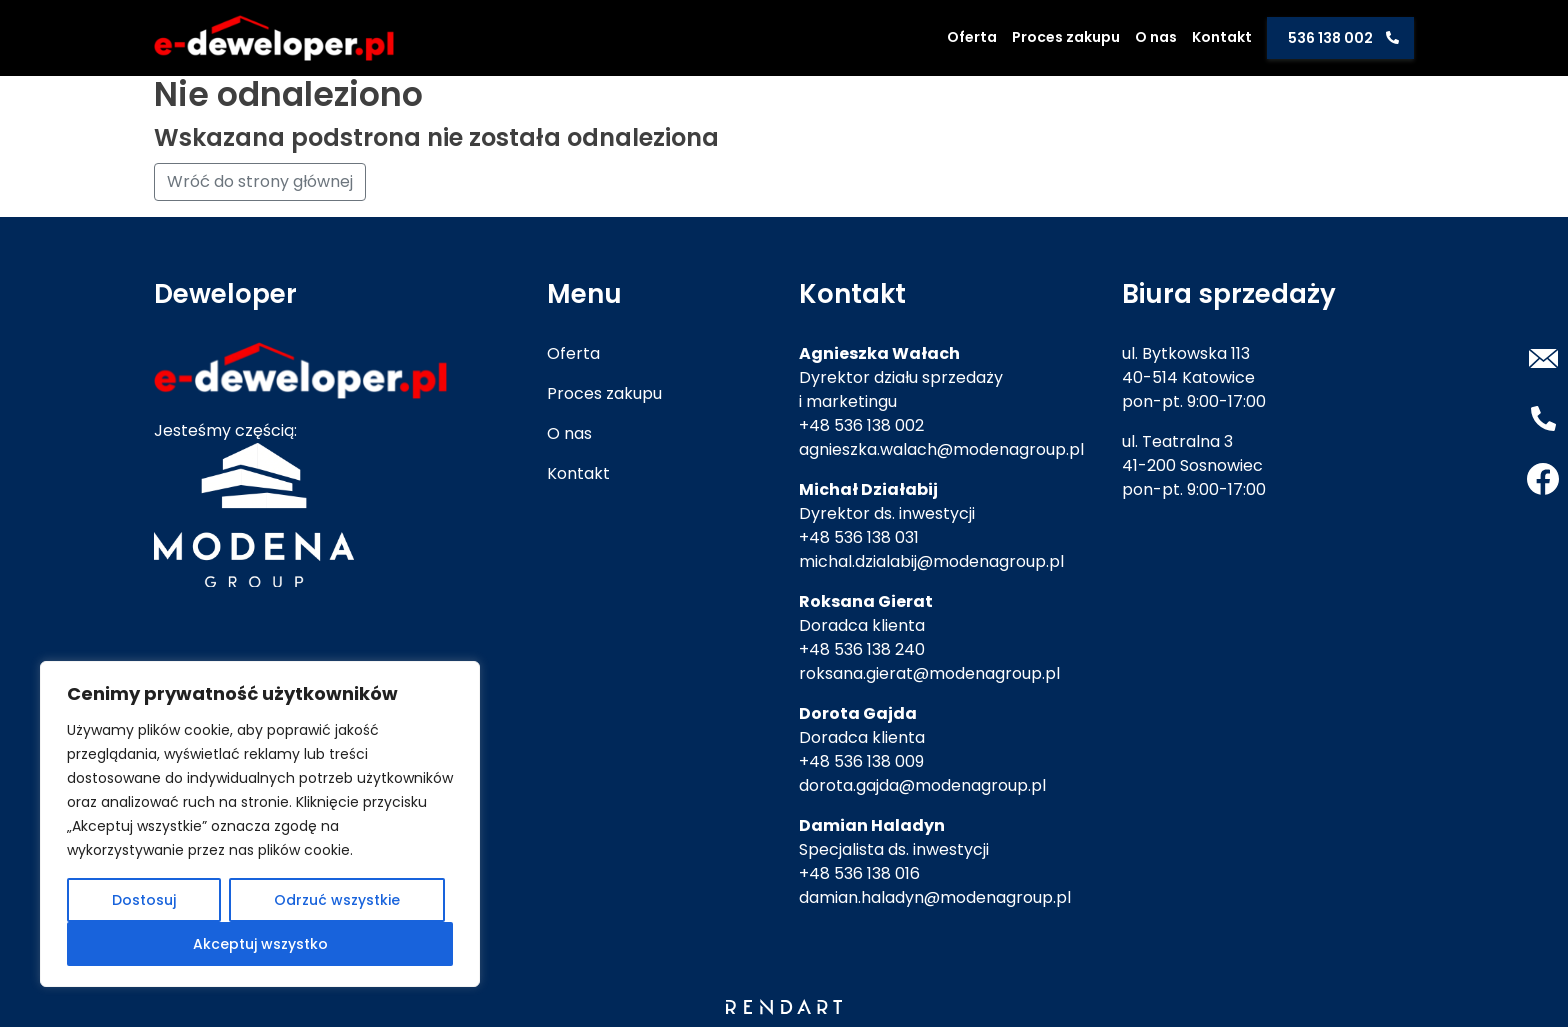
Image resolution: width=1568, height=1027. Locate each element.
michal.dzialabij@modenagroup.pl (931, 561)
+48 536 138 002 (861, 425)
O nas (1156, 37)
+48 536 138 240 (862, 649)
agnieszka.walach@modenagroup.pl (941, 449)
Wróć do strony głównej (260, 181)
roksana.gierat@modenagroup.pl (929, 673)
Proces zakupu (1066, 37)
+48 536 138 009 (861, 761)
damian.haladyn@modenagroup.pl (935, 897)
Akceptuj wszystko (260, 944)
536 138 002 (1330, 38)
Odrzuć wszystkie (337, 900)
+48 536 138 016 (859, 873)
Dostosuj (144, 900)
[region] (260, 824)
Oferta (972, 37)
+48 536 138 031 (859, 537)
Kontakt (1222, 37)
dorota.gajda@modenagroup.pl (922, 785)
